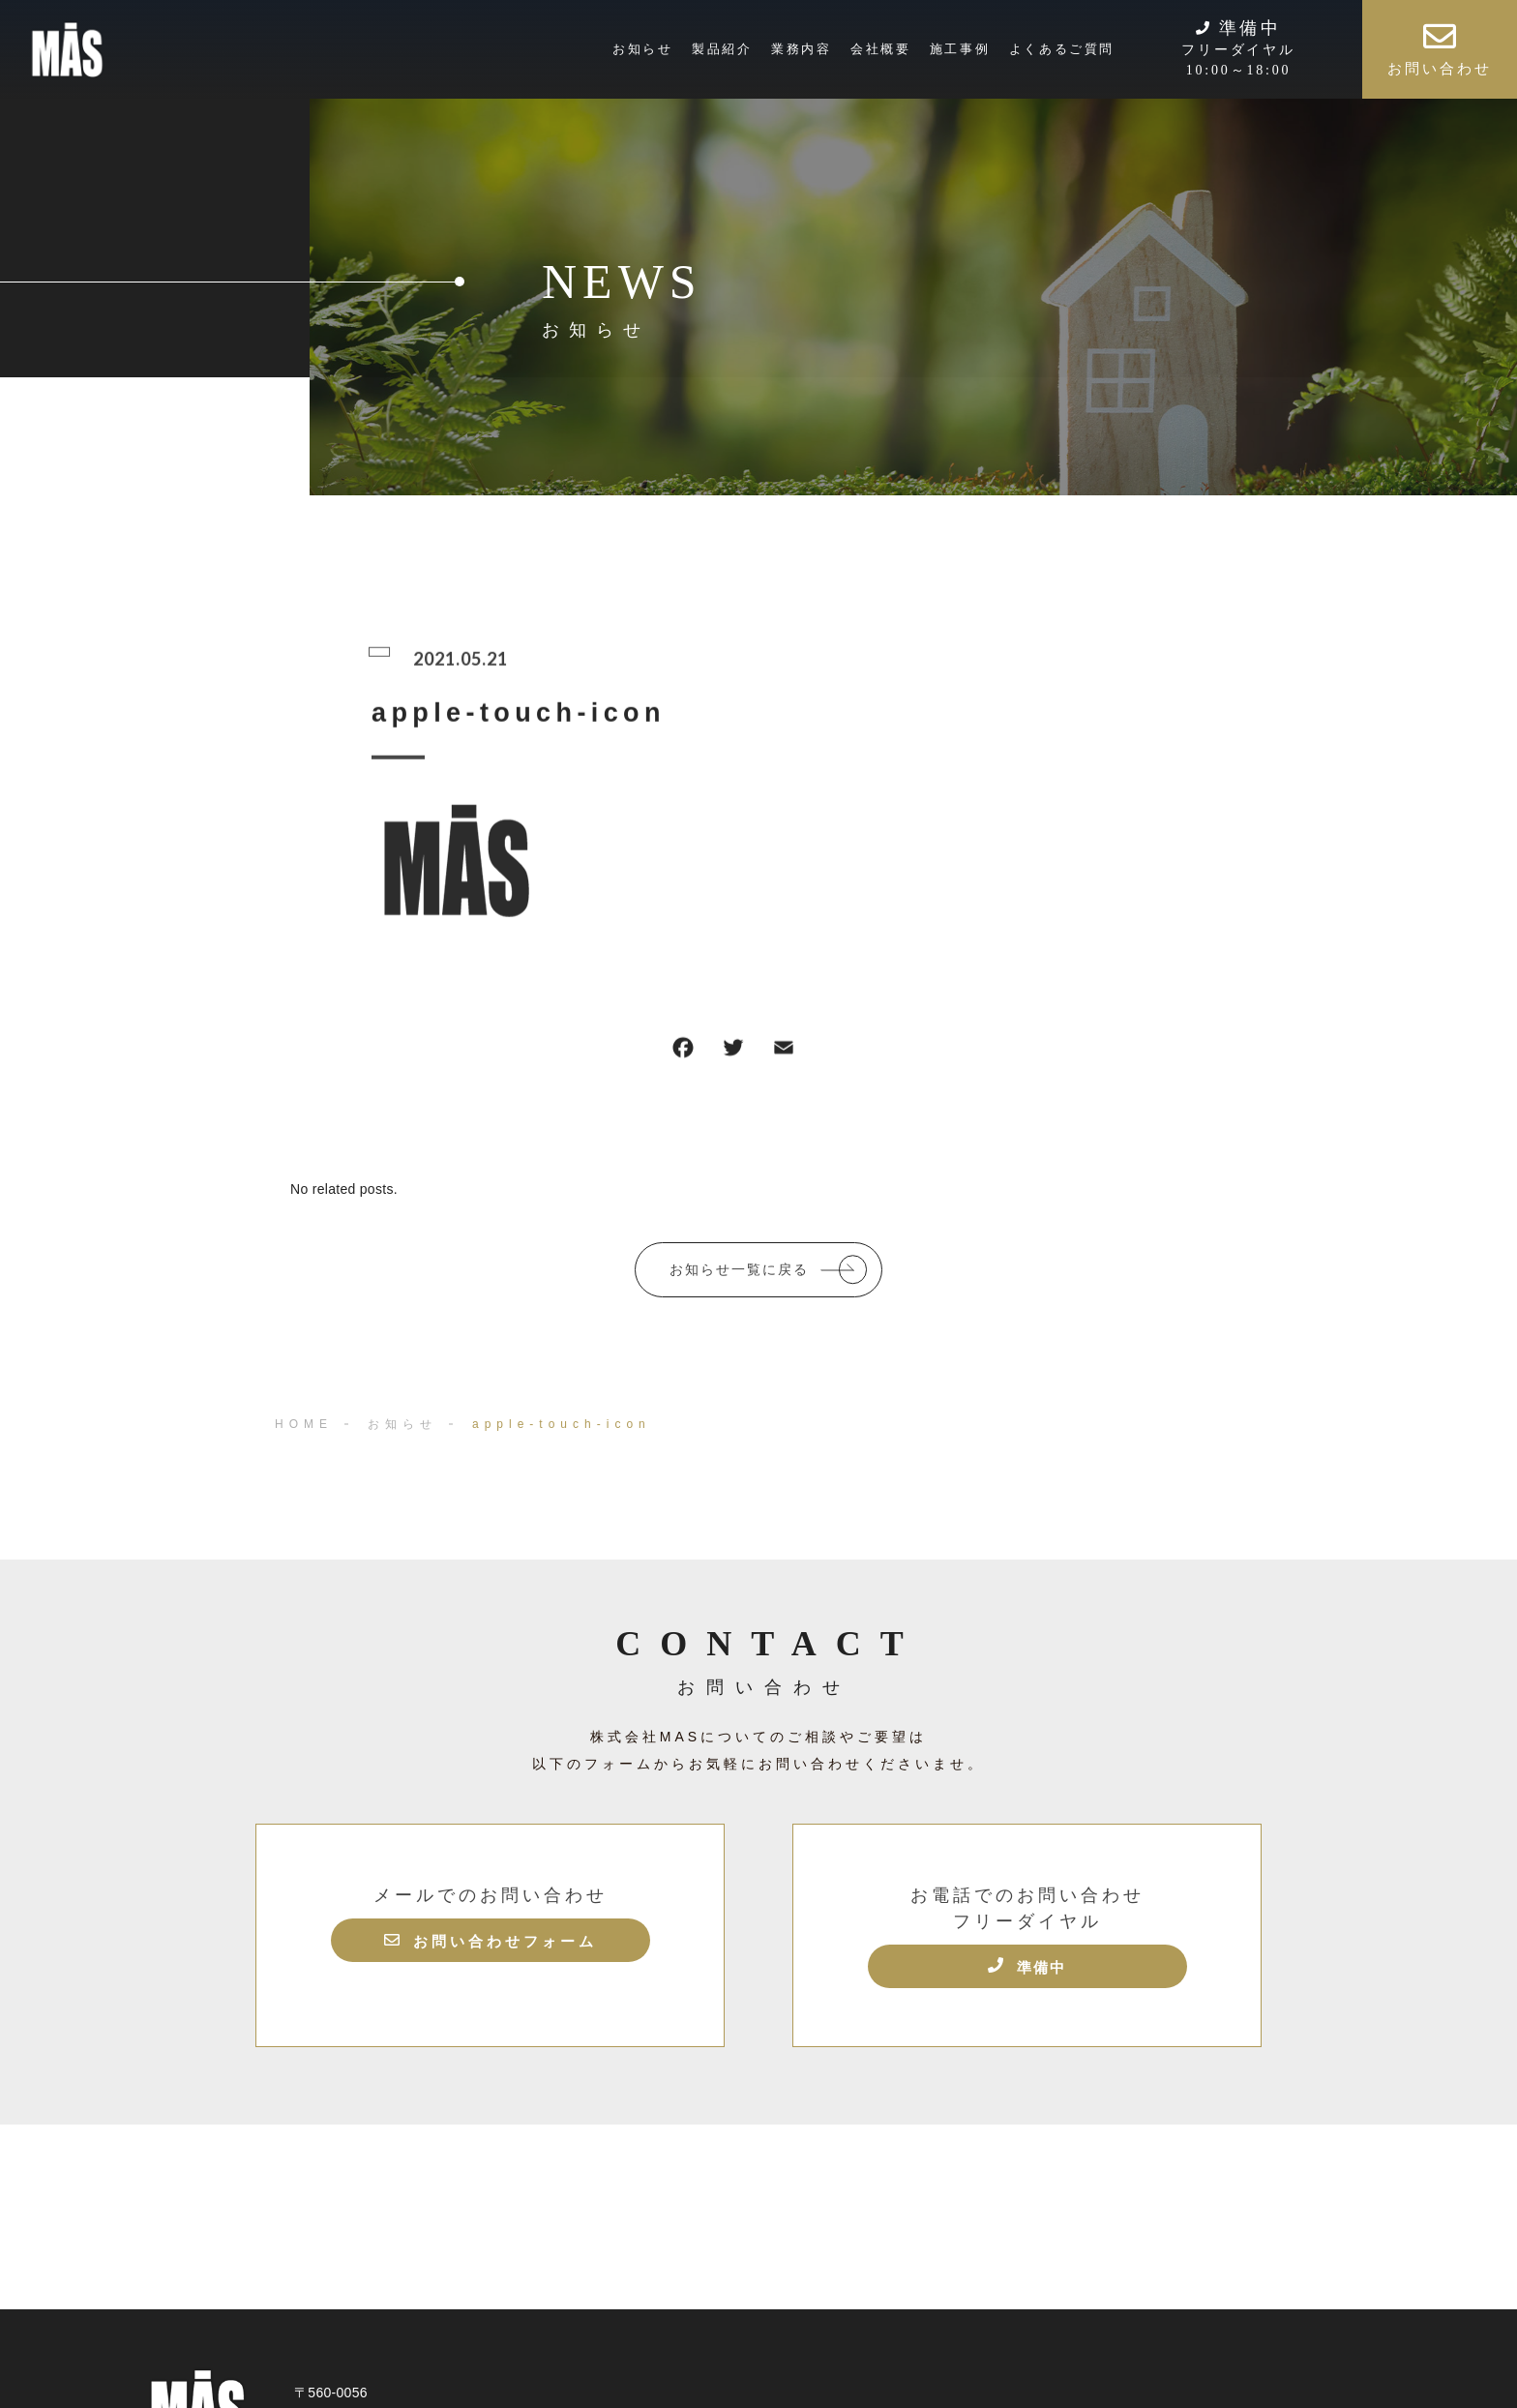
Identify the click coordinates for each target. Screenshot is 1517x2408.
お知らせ (642, 49)
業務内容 (801, 49)
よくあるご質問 (1062, 49)
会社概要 (880, 49)
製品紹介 (722, 49)
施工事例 (960, 49)
